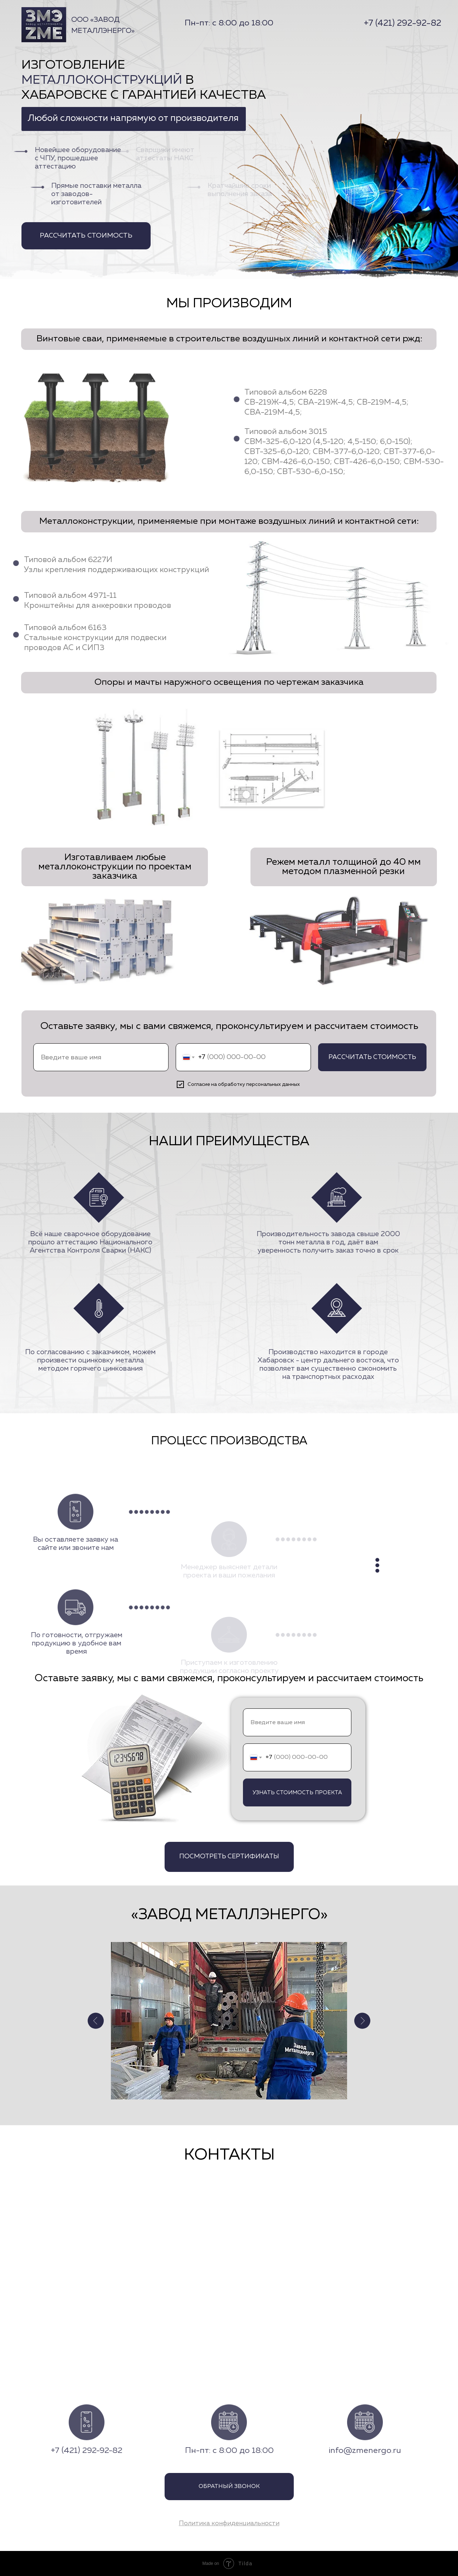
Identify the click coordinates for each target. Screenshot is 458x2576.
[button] (229, 2523)
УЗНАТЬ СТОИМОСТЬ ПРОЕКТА (297, 1792)
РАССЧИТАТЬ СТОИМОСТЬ (372, 1057)
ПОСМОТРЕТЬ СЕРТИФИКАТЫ (229, 1856)
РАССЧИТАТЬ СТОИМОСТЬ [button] (95, 235)
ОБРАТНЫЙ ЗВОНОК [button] (229, 2486)
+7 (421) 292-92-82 (402, 23)
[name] (101, 1057)
